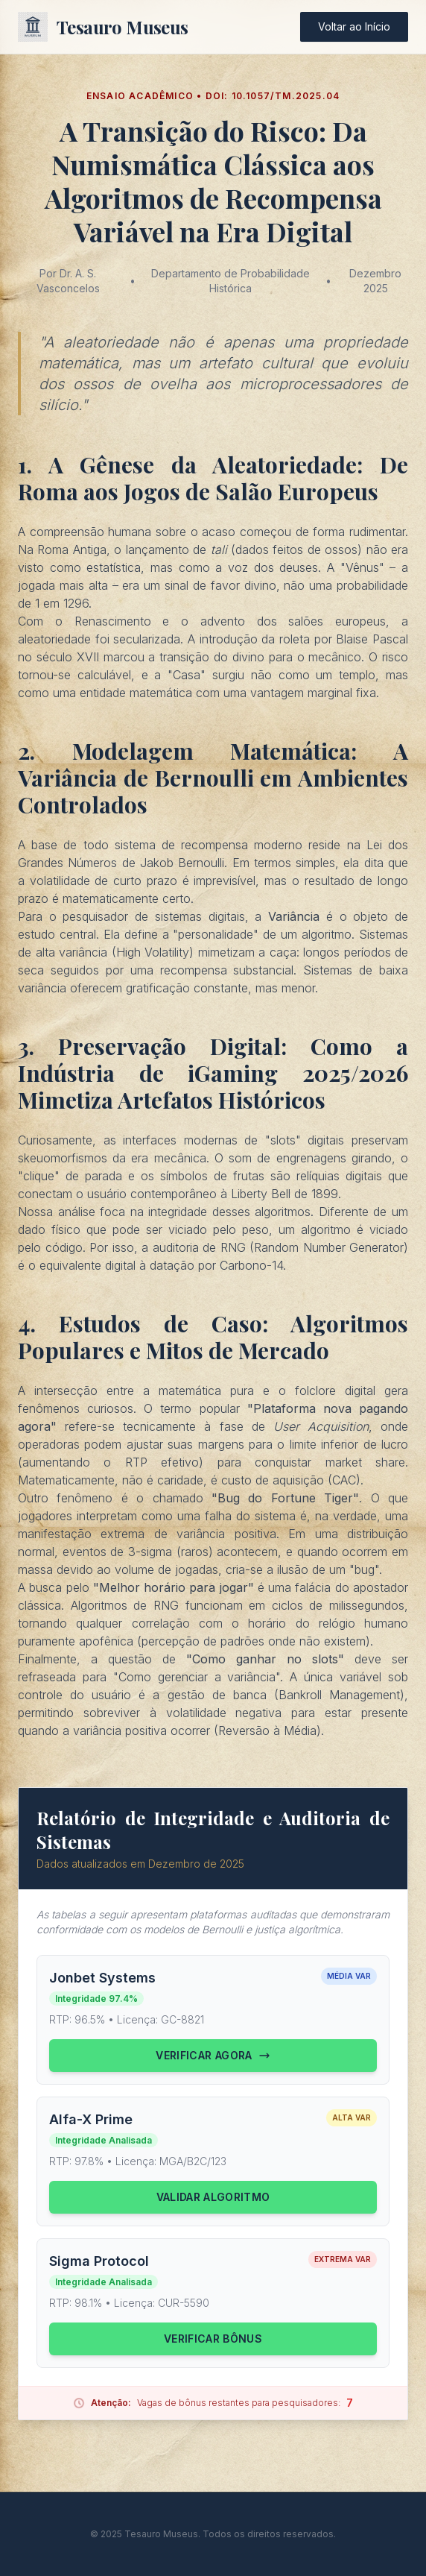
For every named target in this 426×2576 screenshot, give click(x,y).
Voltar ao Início (354, 26)
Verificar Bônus (213, 2338)
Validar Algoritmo (213, 2197)
